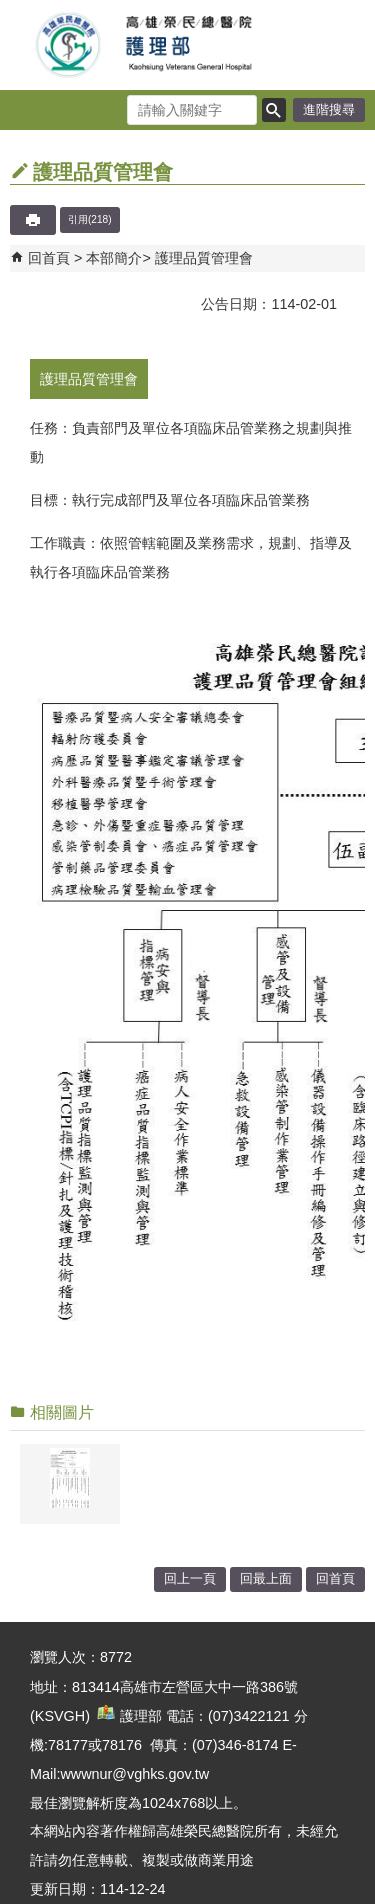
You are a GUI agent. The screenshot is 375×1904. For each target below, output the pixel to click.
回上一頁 (190, 1578)
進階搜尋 (329, 109)
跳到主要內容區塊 (10, 10)
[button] (274, 110)
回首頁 (49, 258)
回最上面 (266, 1578)
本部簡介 (114, 258)
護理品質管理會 (204, 258)
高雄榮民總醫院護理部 (188, 45)
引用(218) (90, 219)
